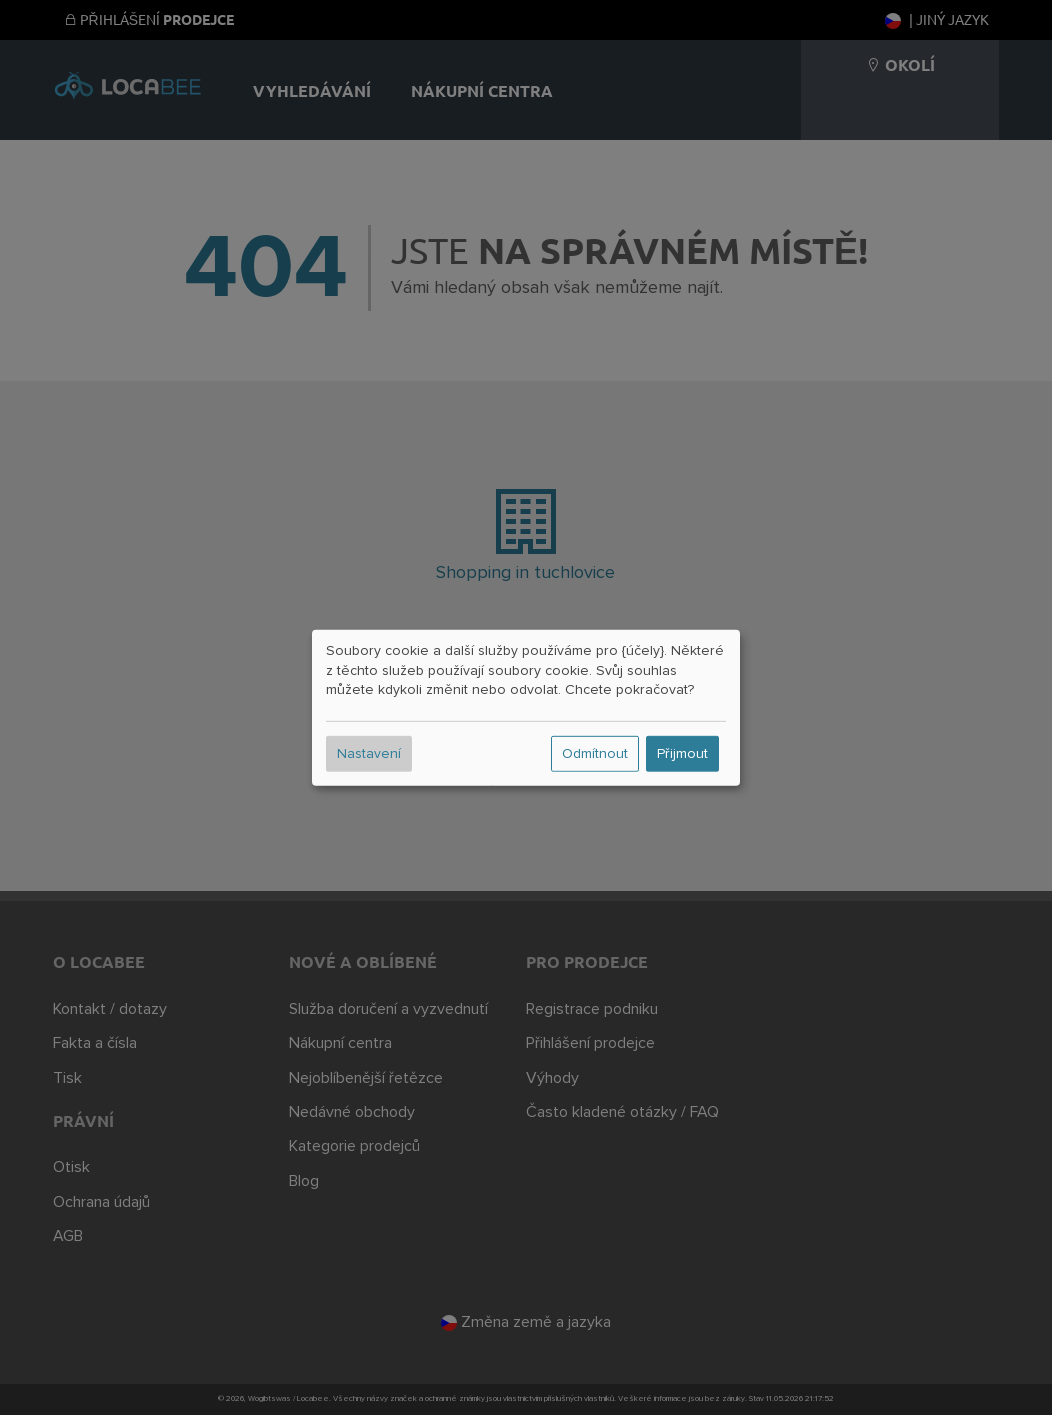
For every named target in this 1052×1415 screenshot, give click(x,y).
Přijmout (682, 754)
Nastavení (369, 754)
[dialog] (526, 707)
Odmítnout (595, 754)
